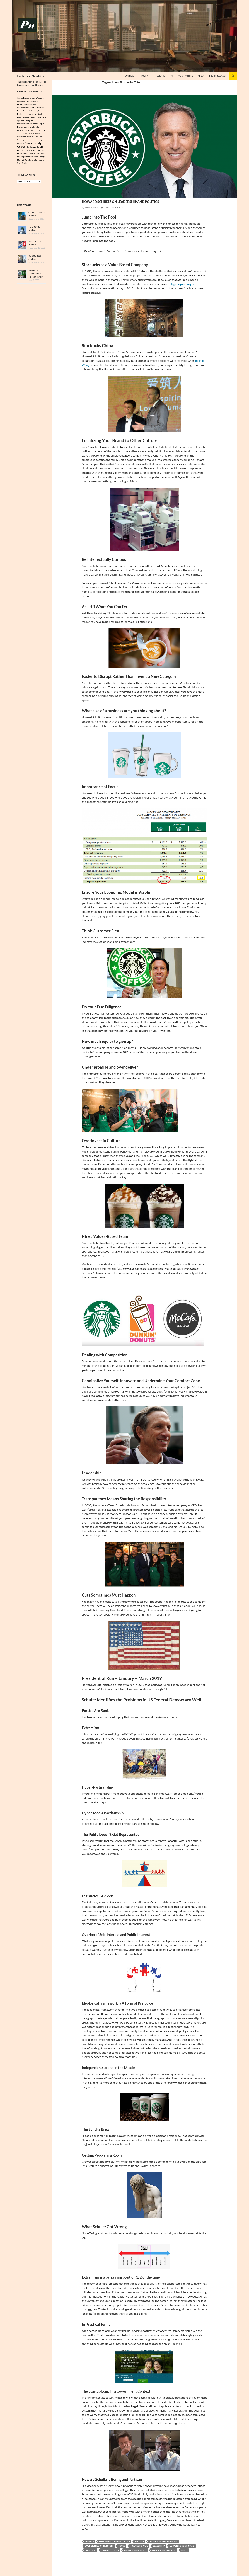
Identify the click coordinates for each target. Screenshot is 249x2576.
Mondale (20, 144)
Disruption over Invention (163, 2548)
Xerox (184, 2556)
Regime (33, 101)
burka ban (21, 101)
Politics (145, 76)
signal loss (21, 120)
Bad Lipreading (40, 154)
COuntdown (28, 161)
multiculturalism (33, 127)
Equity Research (217, 76)
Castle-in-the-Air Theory (31, 117)
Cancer (20, 98)
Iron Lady (21, 111)
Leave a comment (113, 214)
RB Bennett (33, 124)
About (201, 76)
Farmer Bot (40, 130)
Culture (139, 2548)
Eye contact (22, 127)
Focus (122, 2552)
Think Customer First (135, 2556)
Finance (98, 194)
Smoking (20, 157)
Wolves (35, 136)
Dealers (31, 154)
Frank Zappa (22, 154)
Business (129, 76)
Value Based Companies (164, 2556)
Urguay (41, 124)
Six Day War (32, 148)
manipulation (22, 107)
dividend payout (30, 104)
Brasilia (20, 130)
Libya (42, 151)
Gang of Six (30, 120)
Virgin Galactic (27, 151)
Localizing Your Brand (182, 2552)
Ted (18, 133)
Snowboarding (23, 124)
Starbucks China (110, 2556)
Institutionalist (29, 130)
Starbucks (90, 2556)
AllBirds (89, 2548)
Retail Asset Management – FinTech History (35, 274)
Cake (39, 148)
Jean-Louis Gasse (27, 133)
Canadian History (24, 136)
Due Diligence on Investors (99, 2552)
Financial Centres (31, 157)
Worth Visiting (185, 76)
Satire (44, 117)
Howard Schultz (139, 2552)
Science (161, 76)
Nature (34, 114)
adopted (36, 151)
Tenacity (40, 98)
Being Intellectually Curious (114, 2548)
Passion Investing (30, 98)
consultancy (37, 140)
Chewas (37, 133)
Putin (28, 101)
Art (171, 76)
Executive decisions (36, 107)
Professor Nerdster (31, 76)
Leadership (159, 2552)
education (27, 114)
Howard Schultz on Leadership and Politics (138, 204)
